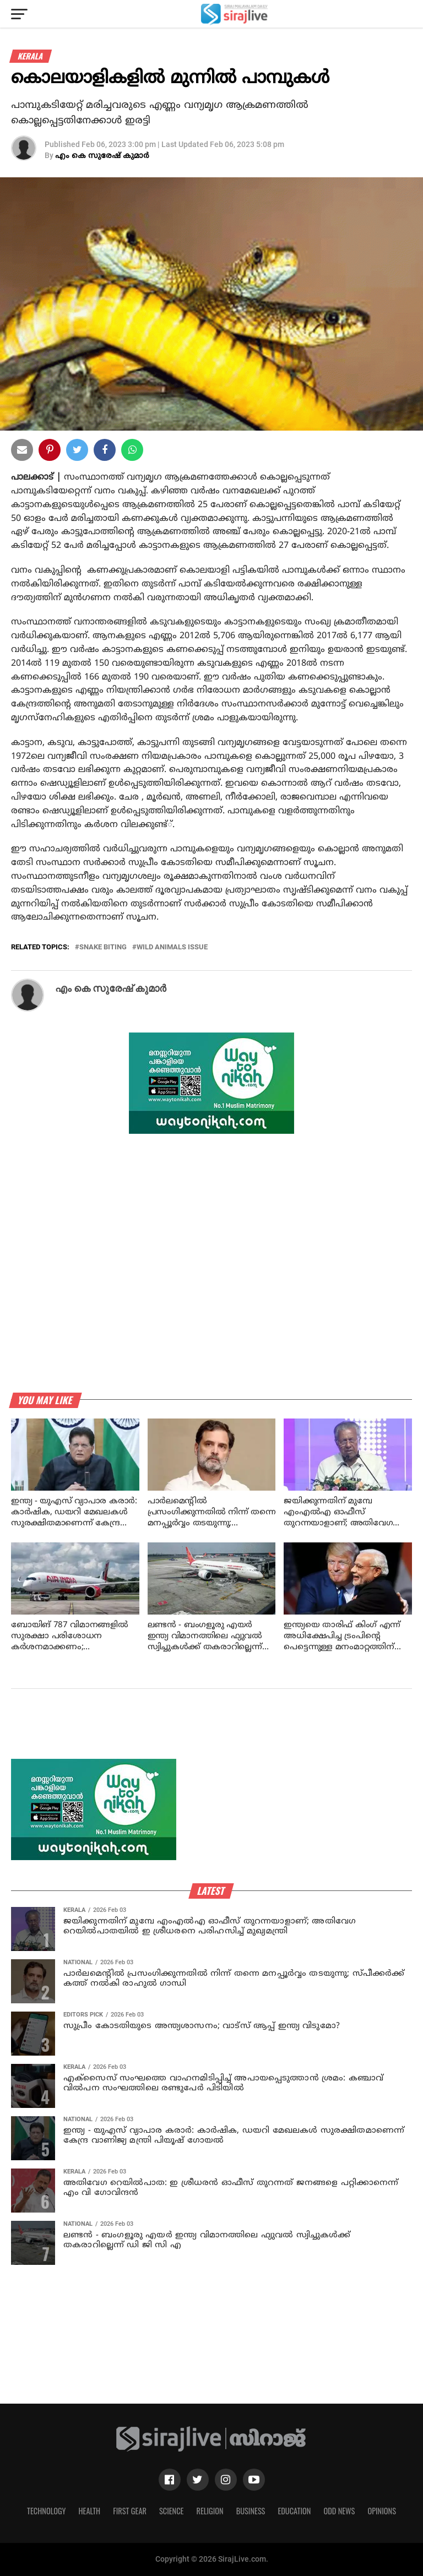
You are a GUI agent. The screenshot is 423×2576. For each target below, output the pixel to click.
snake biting (103, 947)
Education (294, 2511)
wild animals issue (172, 947)
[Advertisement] (211, 1733)
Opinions (381, 2511)
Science (171, 2511)
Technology (46, 2511)
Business (250, 2511)
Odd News (339, 2511)
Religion (209, 2511)
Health (90, 2511)
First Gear (130, 2511)
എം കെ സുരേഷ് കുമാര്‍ (102, 156)
